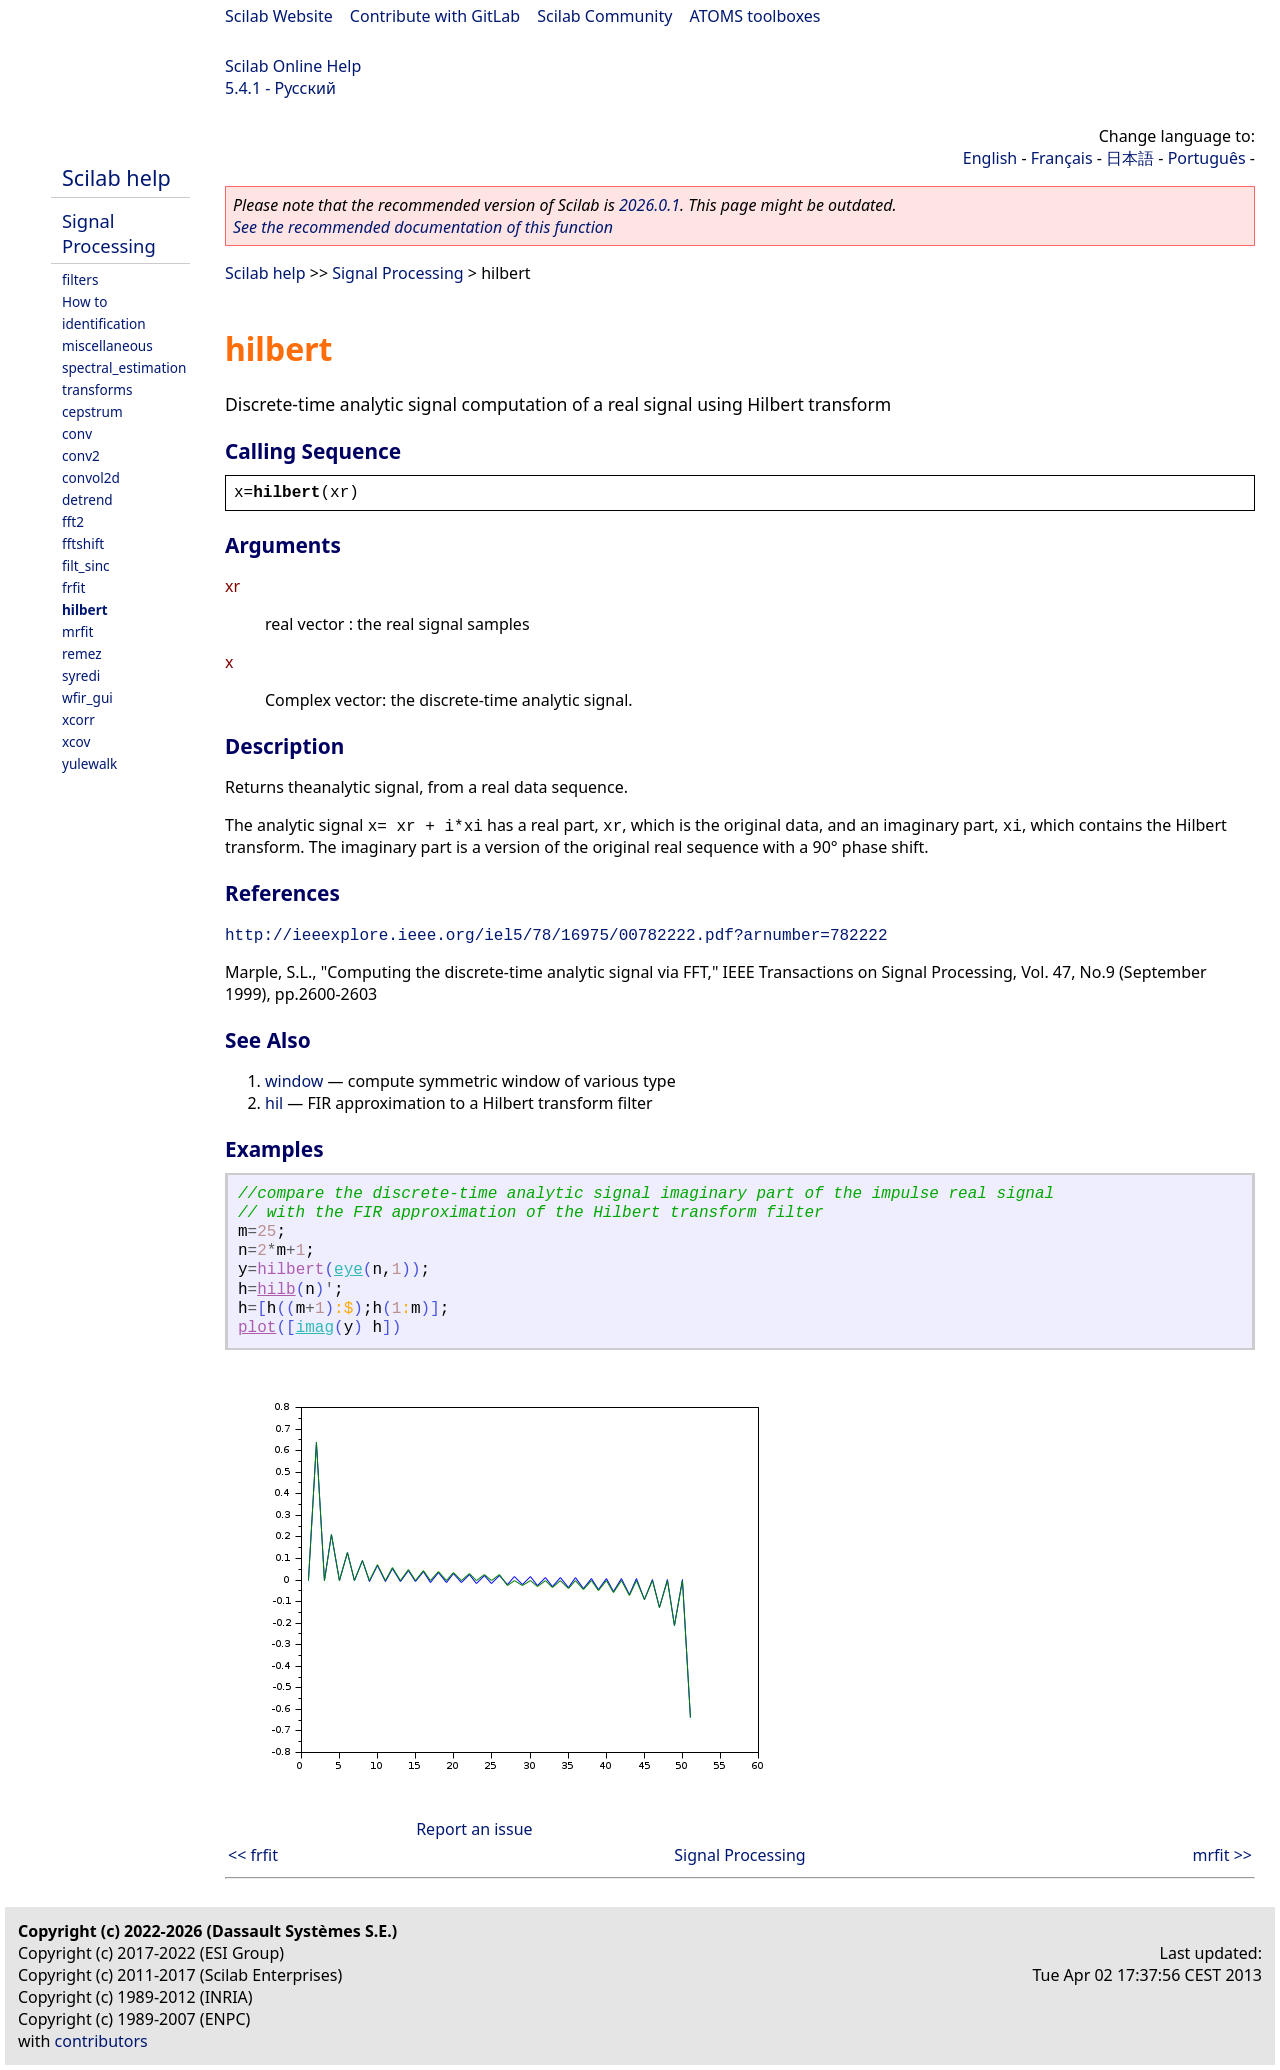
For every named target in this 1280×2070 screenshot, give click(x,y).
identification (104, 323)
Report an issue (474, 1829)
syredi (81, 675)
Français (1062, 158)
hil (274, 1103)
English (990, 158)
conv (77, 433)
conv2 (81, 455)
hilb (276, 1290)
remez (82, 653)
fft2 (73, 521)
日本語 (1130, 158)
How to (84, 301)
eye (348, 1270)
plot (257, 1328)
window (294, 1081)
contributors (101, 2041)
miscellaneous (107, 345)
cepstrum (92, 411)
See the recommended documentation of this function (423, 227)
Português (1207, 158)
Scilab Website (279, 16)
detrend (87, 499)
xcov (76, 741)
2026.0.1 (649, 205)
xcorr (78, 719)
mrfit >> (1222, 1855)
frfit (73, 587)
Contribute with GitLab (435, 16)
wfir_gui (87, 697)
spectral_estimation (124, 367)
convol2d (91, 477)
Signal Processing (109, 233)
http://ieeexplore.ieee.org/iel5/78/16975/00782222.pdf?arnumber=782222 (556, 936)
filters (80, 279)
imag (315, 1328)
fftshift (83, 543)
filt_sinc (86, 565)
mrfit (77, 631)
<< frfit (253, 1855)
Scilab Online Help (293, 66)
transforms (97, 389)
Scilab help (116, 177)
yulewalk (89, 763)
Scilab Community (604, 16)
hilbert (85, 609)
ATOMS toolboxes (755, 16)
